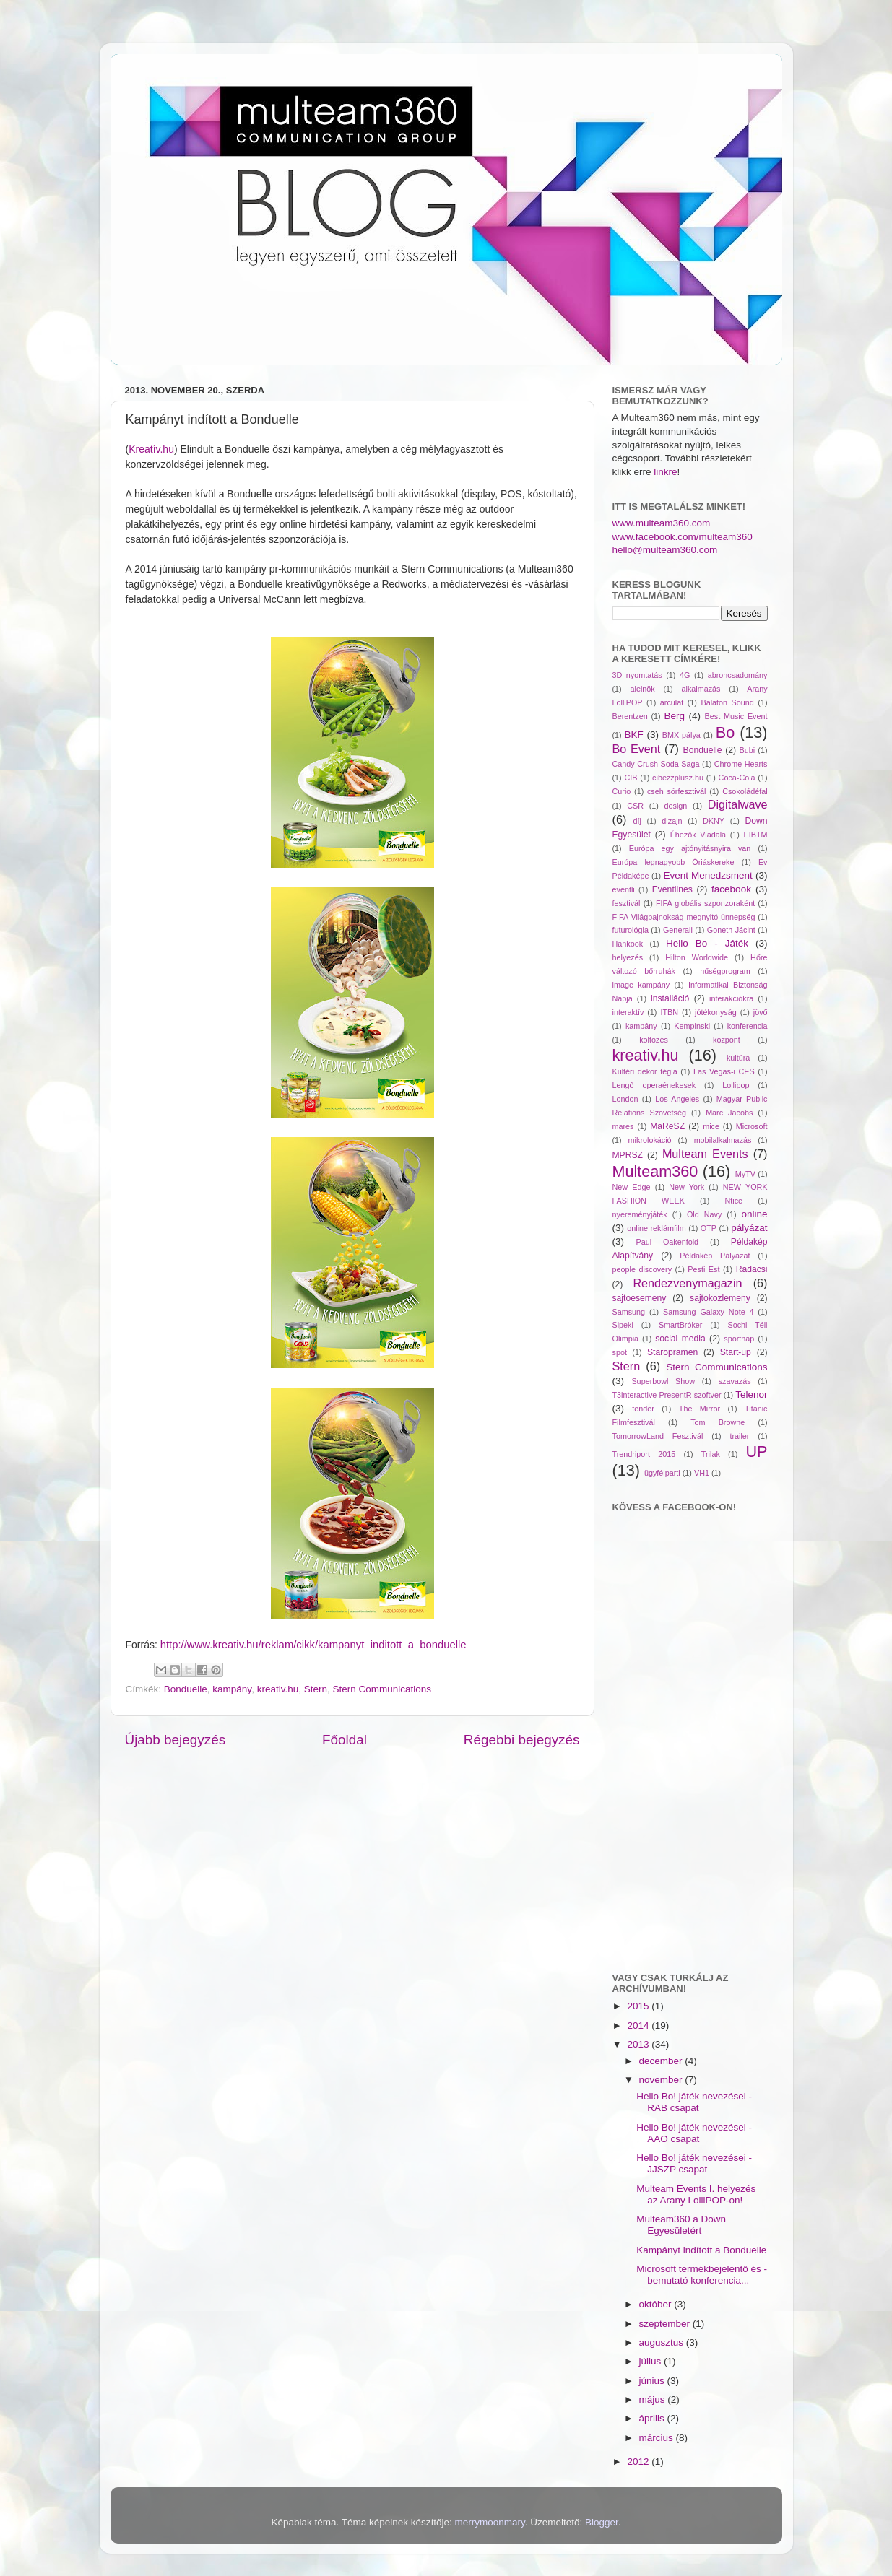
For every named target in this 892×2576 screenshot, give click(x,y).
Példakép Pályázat (715, 1255)
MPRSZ (628, 1155)
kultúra (738, 1057)
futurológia (630, 930)
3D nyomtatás (637, 675)
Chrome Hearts (741, 764)
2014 (639, 2025)
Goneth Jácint (731, 930)
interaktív (628, 1012)
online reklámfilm (656, 1228)
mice (711, 1126)
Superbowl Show (663, 1381)
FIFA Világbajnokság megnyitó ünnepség (683, 917)
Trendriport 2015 (644, 1454)
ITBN (669, 1012)
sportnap (739, 1338)
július (651, 2361)
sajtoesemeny (639, 1298)
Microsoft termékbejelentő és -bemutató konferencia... (701, 2274)
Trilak (710, 1454)
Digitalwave (738, 804)
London (625, 1099)
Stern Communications (381, 1689)
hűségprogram (725, 971)
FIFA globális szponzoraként (705, 903)
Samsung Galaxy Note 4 (708, 1311)
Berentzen (630, 716)
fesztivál (626, 903)
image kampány (641, 984)
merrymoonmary (490, 2522)
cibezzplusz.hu (677, 777)
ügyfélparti (662, 1472)
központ (726, 1039)
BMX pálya (681, 735)
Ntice (734, 1200)
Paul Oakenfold (667, 1241)
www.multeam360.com (661, 523)
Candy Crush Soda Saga (656, 764)
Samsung (629, 1311)
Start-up (735, 1352)
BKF (634, 734)
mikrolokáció (650, 1140)
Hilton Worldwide (696, 957)
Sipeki (622, 1324)
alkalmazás (701, 688)
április (653, 2418)
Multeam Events (705, 1153)
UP (757, 1452)
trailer (739, 1436)
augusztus (662, 2342)
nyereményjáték (639, 1214)
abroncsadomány (738, 675)
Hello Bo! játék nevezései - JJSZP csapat (694, 2163)
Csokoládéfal (744, 791)
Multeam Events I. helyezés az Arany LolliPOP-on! (695, 2194)
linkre (665, 471)
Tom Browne (717, 1422)
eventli (623, 889)
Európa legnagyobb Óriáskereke (673, 862)
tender (643, 1408)
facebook (731, 889)
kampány (231, 1689)
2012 (639, 2461)
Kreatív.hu (151, 449)
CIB (630, 777)
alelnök (643, 688)
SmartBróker (681, 1324)
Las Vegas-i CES (724, 1071)
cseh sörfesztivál (676, 791)
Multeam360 (655, 1171)
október (657, 2304)
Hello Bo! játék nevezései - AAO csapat (694, 2133)
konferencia (747, 1026)
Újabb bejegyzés (175, 1739)
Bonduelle (185, 1689)
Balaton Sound (727, 702)
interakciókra (731, 998)
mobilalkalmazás (723, 1140)
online (755, 1214)
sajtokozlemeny (720, 1298)
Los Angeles (677, 1099)
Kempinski (692, 1026)
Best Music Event (736, 716)
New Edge (631, 1187)
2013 (639, 2044)
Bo (725, 732)
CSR (635, 805)
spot (619, 1352)
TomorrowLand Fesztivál (657, 1436)
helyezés (628, 957)
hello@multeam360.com (665, 549)
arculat (671, 702)
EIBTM (756, 834)
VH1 (701, 1472)
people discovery (642, 1269)
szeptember (666, 2323)
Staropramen (672, 1352)
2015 (639, 2006)
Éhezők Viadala (698, 834)
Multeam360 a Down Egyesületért (681, 2225)
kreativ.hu (278, 1689)
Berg (674, 715)
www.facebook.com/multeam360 (682, 536)
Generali (678, 930)
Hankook (628, 943)
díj (637, 821)
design (676, 805)
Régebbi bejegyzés (522, 1739)
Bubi (747, 750)
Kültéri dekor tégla (644, 1071)
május (653, 2399)
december (662, 2060)
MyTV (745, 1174)
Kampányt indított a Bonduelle (701, 2250)
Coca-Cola (737, 777)
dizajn (672, 821)
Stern (315, 1689)
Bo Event (636, 748)
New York (686, 1187)
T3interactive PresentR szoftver (667, 1395)
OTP (708, 1228)
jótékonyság (716, 1012)
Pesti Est (703, 1269)
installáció (670, 998)
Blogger (601, 2522)
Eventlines (672, 889)
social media (680, 1338)
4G (685, 675)
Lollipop (735, 1085)
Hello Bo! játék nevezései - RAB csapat (694, 2102)
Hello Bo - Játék (707, 943)
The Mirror (699, 1408)
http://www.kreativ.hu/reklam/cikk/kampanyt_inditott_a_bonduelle (313, 1644)
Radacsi (752, 1269)
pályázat (749, 1227)
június (653, 2380)
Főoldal (344, 1739)
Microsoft (752, 1126)
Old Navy (704, 1214)
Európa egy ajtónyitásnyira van (690, 848)
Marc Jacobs (729, 1112)
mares (623, 1126)
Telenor (751, 1394)
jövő (760, 1012)
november (662, 2079)
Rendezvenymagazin (687, 1282)
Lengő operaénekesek (654, 1085)
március (657, 2437)
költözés (653, 1039)
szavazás (735, 1381)
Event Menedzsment (707, 875)
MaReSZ (667, 1126)
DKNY (713, 821)
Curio (621, 791)
